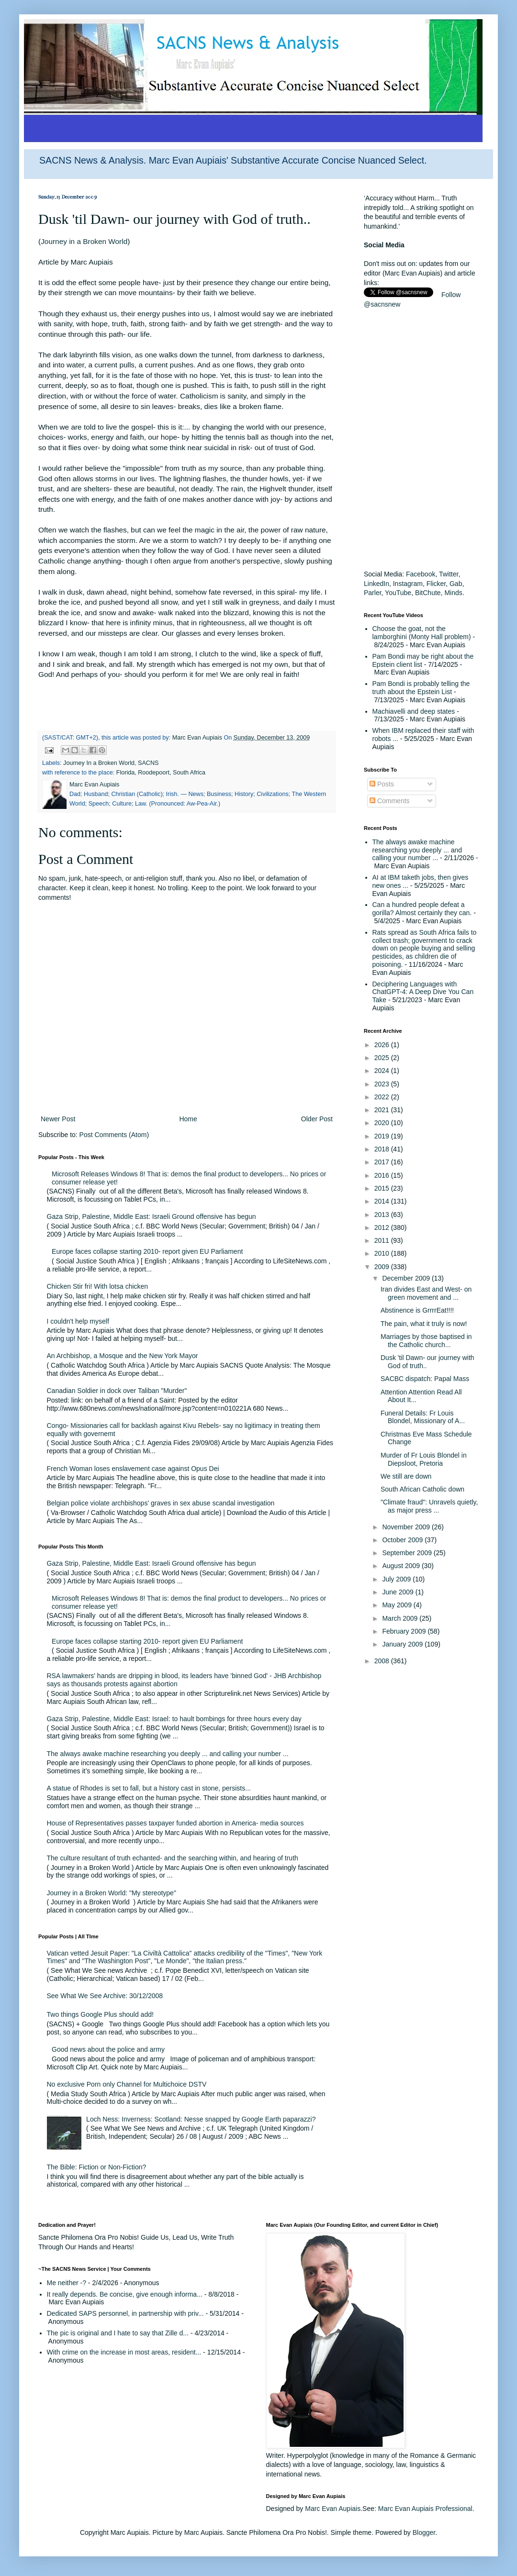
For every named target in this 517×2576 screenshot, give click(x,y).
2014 (382, 1201)
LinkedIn (376, 583)
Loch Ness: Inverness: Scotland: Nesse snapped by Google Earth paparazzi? (200, 2119)
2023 (382, 1084)
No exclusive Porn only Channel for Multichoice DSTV (127, 2084)
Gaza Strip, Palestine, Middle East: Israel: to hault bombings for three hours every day (174, 1719)
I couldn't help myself (78, 1321)
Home (188, 1119)
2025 (382, 1057)
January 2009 (403, 1644)
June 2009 (398, 1592)
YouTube (398, 593)
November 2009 (407, 1527)
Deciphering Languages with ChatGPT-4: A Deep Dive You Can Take (423, 992)
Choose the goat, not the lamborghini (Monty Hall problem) (421, 633)
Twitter (448, 574)
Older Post (317, 1119)
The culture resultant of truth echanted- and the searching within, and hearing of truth (172, 1858)
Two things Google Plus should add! (100, 2014)
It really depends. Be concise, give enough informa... (124, 2294)
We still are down (406, 1476)
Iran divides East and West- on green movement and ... (426, 1293)
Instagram (408, 583)
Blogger (424, 2532)
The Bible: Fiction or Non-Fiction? (96, 2167)
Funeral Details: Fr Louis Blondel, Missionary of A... (423, 1417)
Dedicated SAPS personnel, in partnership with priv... (125, 2313)
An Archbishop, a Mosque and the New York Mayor (122, 1356)
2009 (382, 1267)
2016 (382, 1175)
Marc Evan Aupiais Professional (425, 2508)
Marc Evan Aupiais (332, 2508)
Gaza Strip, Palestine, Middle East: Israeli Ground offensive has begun (151, 1216)
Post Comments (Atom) (114, 1135)
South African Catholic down (422, 1489)
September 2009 (407, 1553)
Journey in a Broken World (84, 241)
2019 (382, 1136)
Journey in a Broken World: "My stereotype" (111, 1893)
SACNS (148, 763)
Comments (390, 801)
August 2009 (402, 1566)
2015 (382, 1188)
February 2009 (404, 1631)
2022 (382, 1097)
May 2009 (397, 1605)
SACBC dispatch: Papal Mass (425, 1378)
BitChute (428, 593)
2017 (382, 1162)
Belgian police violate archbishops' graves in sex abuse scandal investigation (161, 1503)
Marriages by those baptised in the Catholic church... (426, 1341)
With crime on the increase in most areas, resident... (124, 2352)
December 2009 (407, 1278)
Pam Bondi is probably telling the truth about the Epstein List (421, 688)
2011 (382, 1240)
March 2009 (400, 1618)
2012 (382, 1227)
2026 (382, 1045)
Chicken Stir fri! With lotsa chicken (97, 1286)
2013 (382, 1214)
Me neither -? (66, 2283)
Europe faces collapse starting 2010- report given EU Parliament (147, 1251)
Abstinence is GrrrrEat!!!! (417, 1310)
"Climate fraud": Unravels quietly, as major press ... (429, 1506)
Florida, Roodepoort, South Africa (160, 772)
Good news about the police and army (108, 2049)
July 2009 (397, 1579)
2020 (382, 1123)
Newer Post (58, 1119)
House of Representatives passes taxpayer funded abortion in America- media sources (175, 1823)
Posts (382, 784)
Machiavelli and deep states (413, 711)
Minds (453, 593)
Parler (373, 593)
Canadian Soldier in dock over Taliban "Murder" (117, 1390)
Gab (456, 583)
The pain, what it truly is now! (424, 1323)
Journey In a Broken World (99, 763)
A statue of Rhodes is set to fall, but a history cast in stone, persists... (149, 1788)
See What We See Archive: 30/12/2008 (105, 1996)
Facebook (420, 574)
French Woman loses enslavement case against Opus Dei (133, 1468)
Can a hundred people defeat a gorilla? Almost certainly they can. (422, 909)
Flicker (436, 583)
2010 (382, 1253)
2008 (382, 1661)
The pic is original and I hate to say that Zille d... (118, 2333)
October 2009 (403, 1540)
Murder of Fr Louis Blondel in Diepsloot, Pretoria (424, 1459)
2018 (382, 1149)
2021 (382, 1110)
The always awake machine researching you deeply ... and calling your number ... (168, 1754)
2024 (382, 1070)
